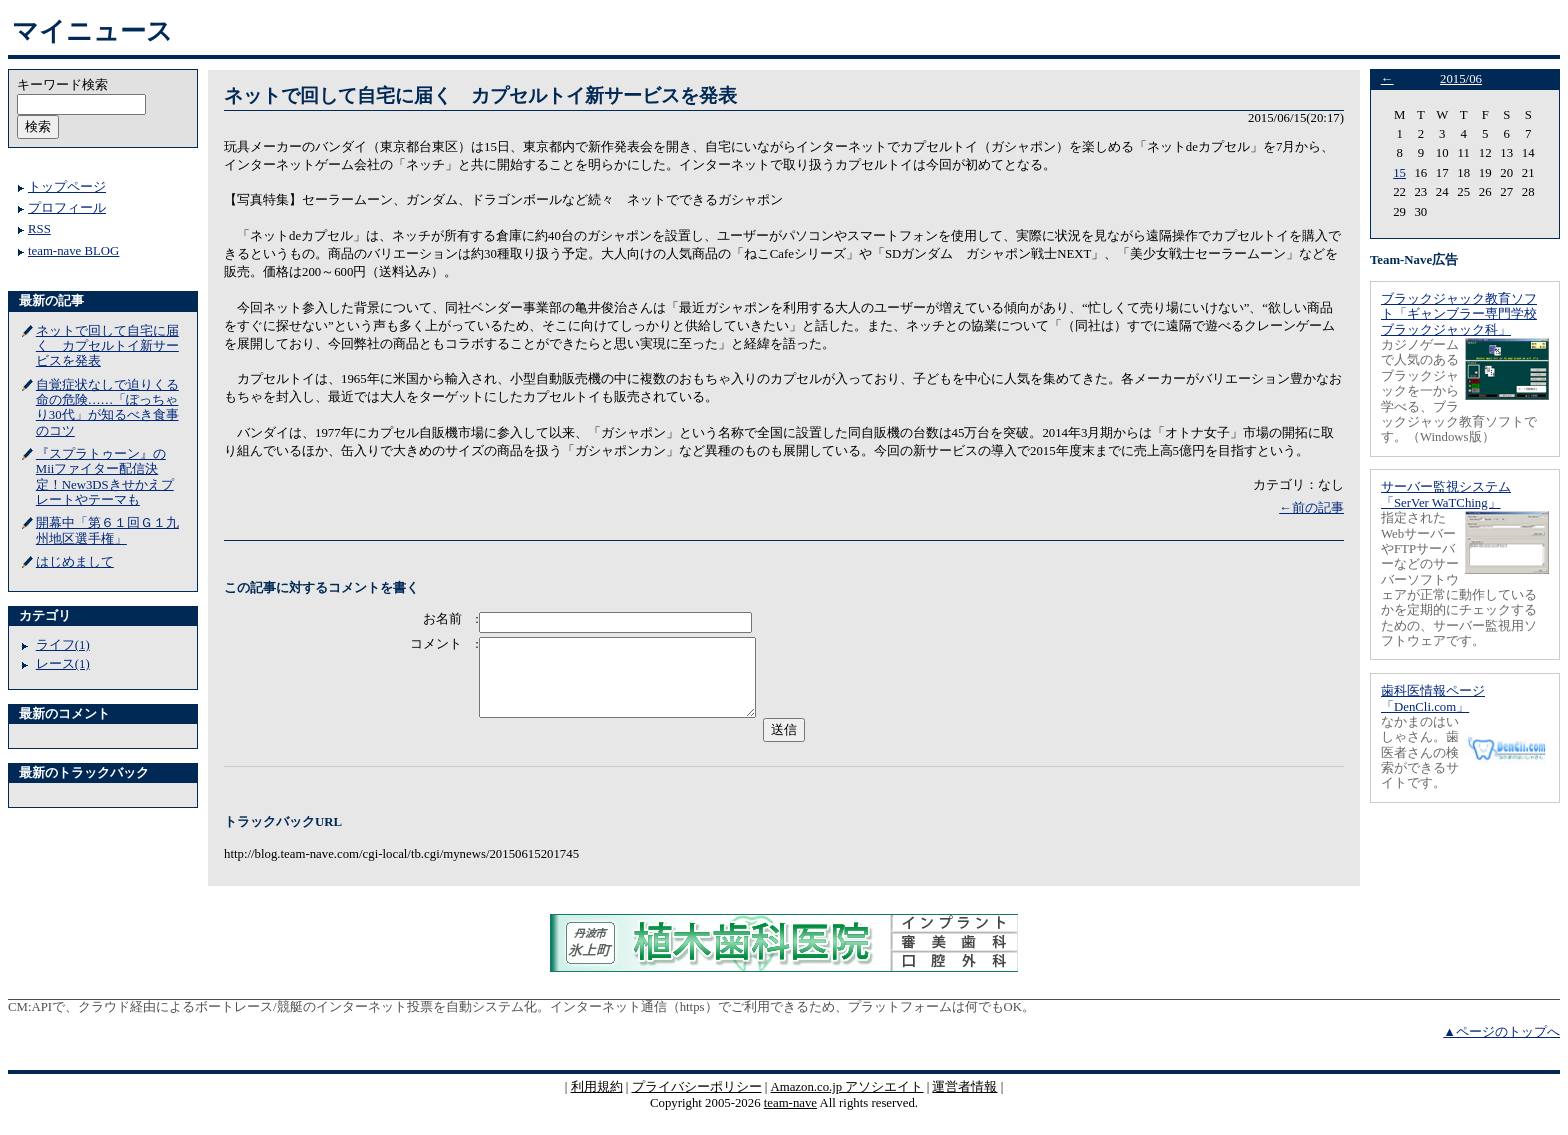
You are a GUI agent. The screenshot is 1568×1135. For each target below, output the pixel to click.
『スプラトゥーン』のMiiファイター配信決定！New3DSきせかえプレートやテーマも (105, 477)
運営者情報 (964, 1102)
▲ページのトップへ (1501, 1047)
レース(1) (63, 664)
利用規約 (597, 1102)
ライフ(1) (63, 645)
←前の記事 (1311, 508)
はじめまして (75, 562)
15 (1399, 173)
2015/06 (1461, 79)
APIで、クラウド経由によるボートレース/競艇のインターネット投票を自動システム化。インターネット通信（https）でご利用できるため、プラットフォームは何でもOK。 (533, 1022)
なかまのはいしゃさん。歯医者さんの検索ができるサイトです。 (1420, 752)
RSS (39, 229)
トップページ (67, 187)
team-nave (790, 1118)
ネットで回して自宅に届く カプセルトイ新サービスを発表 (107, 346)
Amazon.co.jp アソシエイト (846, 1102)
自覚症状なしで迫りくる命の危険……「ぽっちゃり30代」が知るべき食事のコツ (107, 408)
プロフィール (67, 208)
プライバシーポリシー (697, 1102)
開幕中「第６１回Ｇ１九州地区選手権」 (107, 530)
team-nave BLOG (73, 251)
